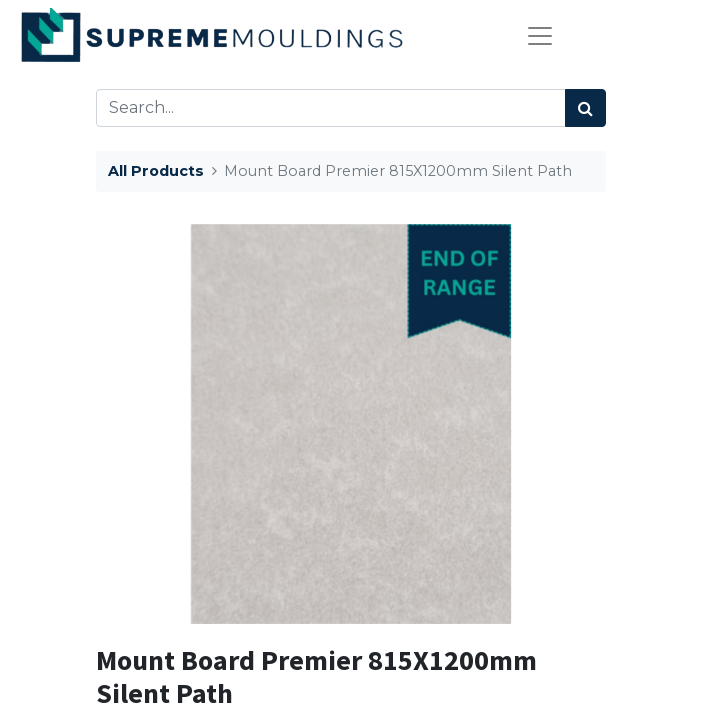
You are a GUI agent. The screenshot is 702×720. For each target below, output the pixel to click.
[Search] (585, 108)
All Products (156, 171)
